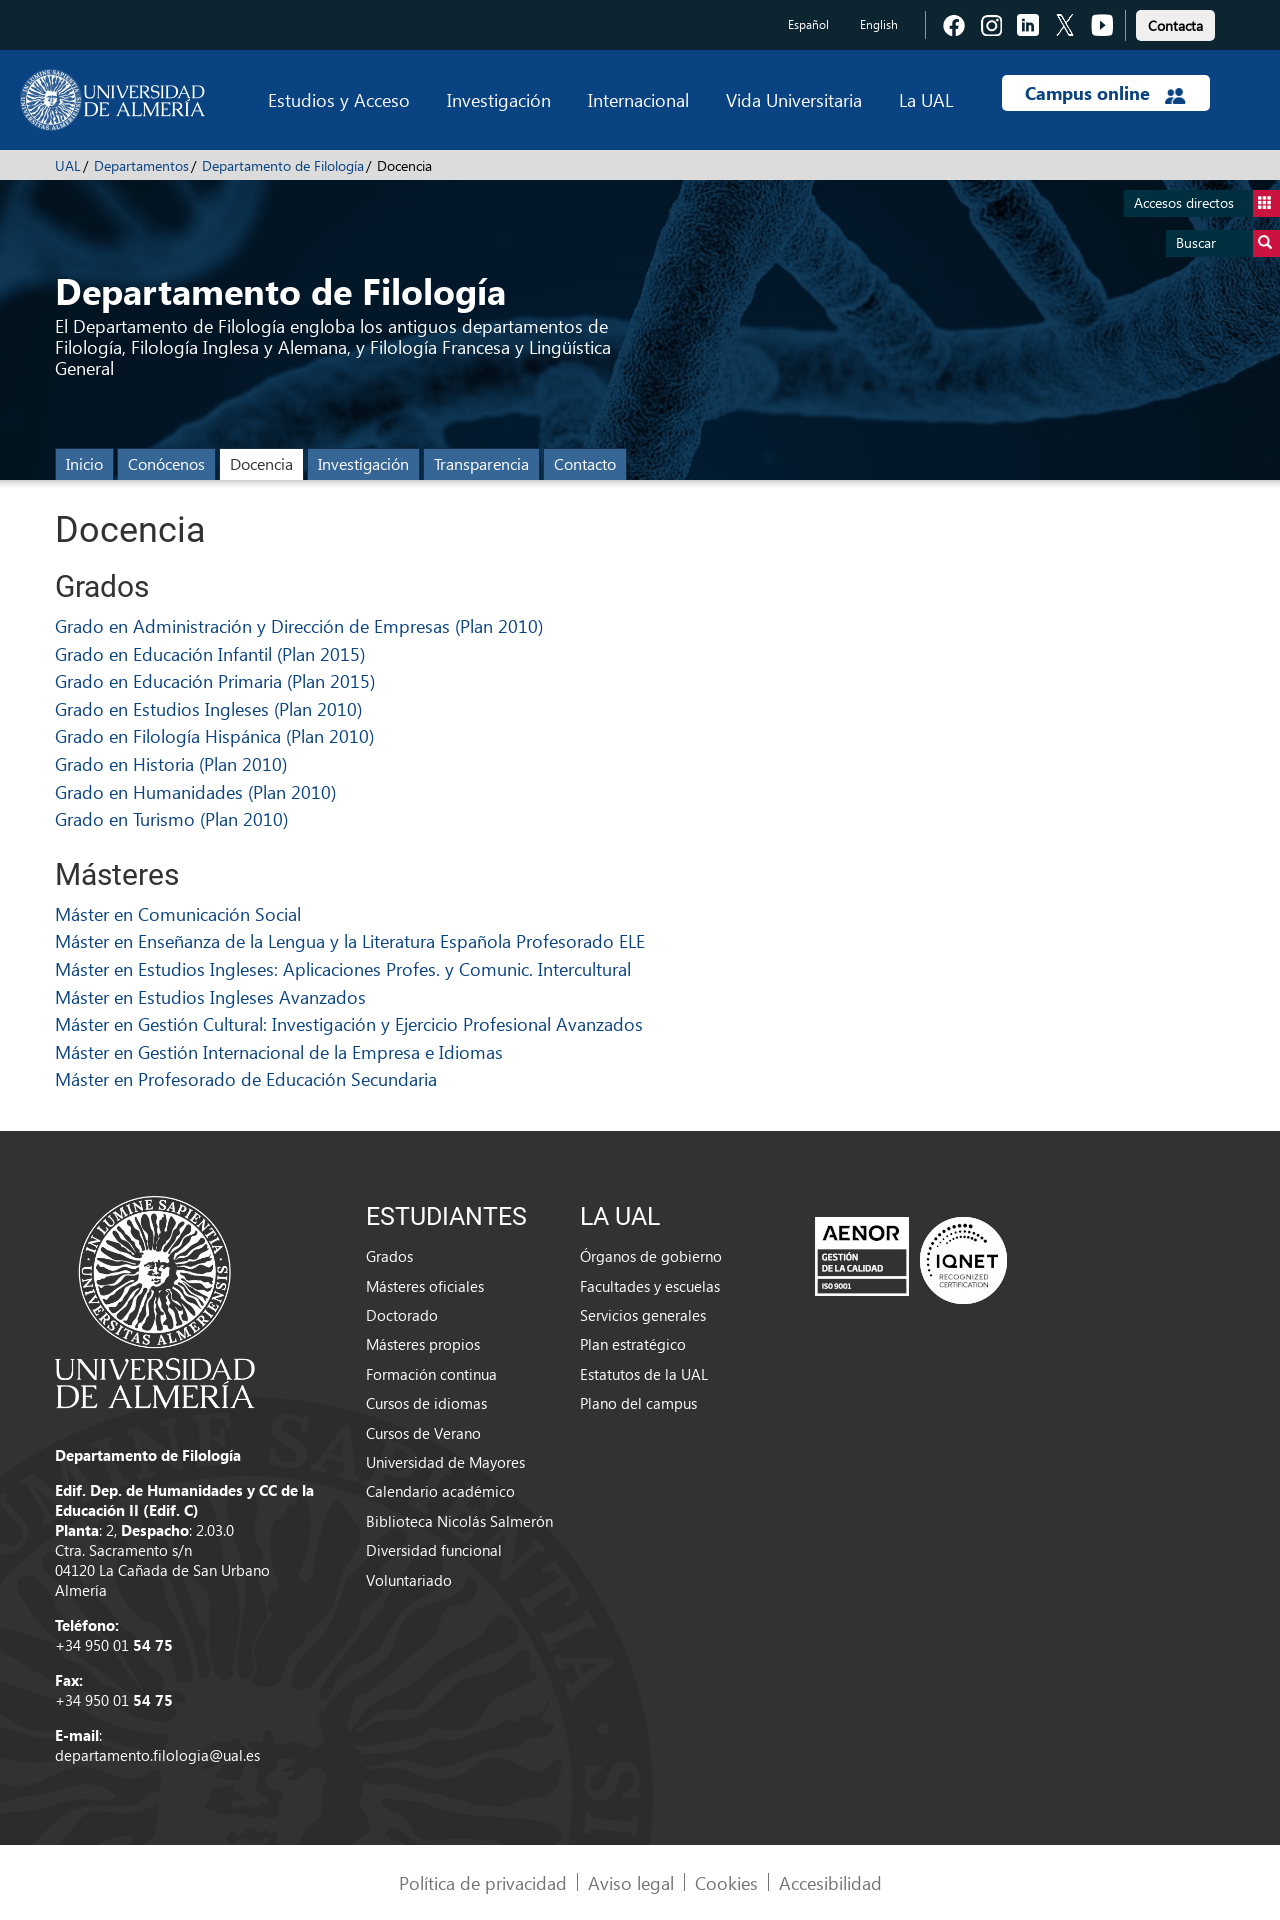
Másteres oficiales (425, 1286)
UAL (68, 165)
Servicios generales (643, 1315)
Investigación (499, 99)
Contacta (1175, 25)
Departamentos (141, 165)
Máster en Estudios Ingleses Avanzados (210, 996)
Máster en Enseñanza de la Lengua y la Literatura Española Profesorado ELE (350, 940)
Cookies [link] (726, 1882)
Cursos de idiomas (426, 1403)
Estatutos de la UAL (644, 1374)
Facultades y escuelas (650, 1286)
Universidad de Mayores (445, 1462)
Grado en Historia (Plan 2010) (171, 763)
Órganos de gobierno (651, 1256)
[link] (1175, 22)
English (879, 24)
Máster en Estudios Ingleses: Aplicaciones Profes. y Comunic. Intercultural (343, 968)
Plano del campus (638, 1403)
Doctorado (402, 1315)
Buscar (1228, 243)
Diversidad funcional (434, 1550)
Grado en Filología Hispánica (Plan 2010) (214, 735)
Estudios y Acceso (339, 99)
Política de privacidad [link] (483, 1882)
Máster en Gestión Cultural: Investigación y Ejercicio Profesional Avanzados (349, 1023)
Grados (389, 1256)
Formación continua (431, 1374)
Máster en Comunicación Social (178, 913)
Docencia (261, 463)
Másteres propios (423, 1344)
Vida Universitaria (794, 99)
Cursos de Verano (423, 1433)
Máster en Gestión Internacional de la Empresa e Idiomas (279, 1051)
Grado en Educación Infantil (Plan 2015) (210, 653)
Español (808, 24)
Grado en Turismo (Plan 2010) (171, 818)
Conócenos (166, 463)
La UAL (926, 99)
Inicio (84, 463)
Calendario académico (440, 1491)
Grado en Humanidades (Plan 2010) (195, 791)
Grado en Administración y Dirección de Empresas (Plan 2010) (299, 625)
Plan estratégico (633, 1344)
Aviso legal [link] (631, 1882)
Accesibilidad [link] (830, 1882)
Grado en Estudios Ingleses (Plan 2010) (208, 708)
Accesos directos (1207, 203)
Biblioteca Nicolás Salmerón (459, 1521)
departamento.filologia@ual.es (157, 1755)
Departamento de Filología (283, 165)
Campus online (1105, 93)
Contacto (585, 463)
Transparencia (481, 463)
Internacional (638, 99)
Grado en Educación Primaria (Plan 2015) (215, 680)
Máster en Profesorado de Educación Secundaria (246, 1078)
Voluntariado (409, 1580)
